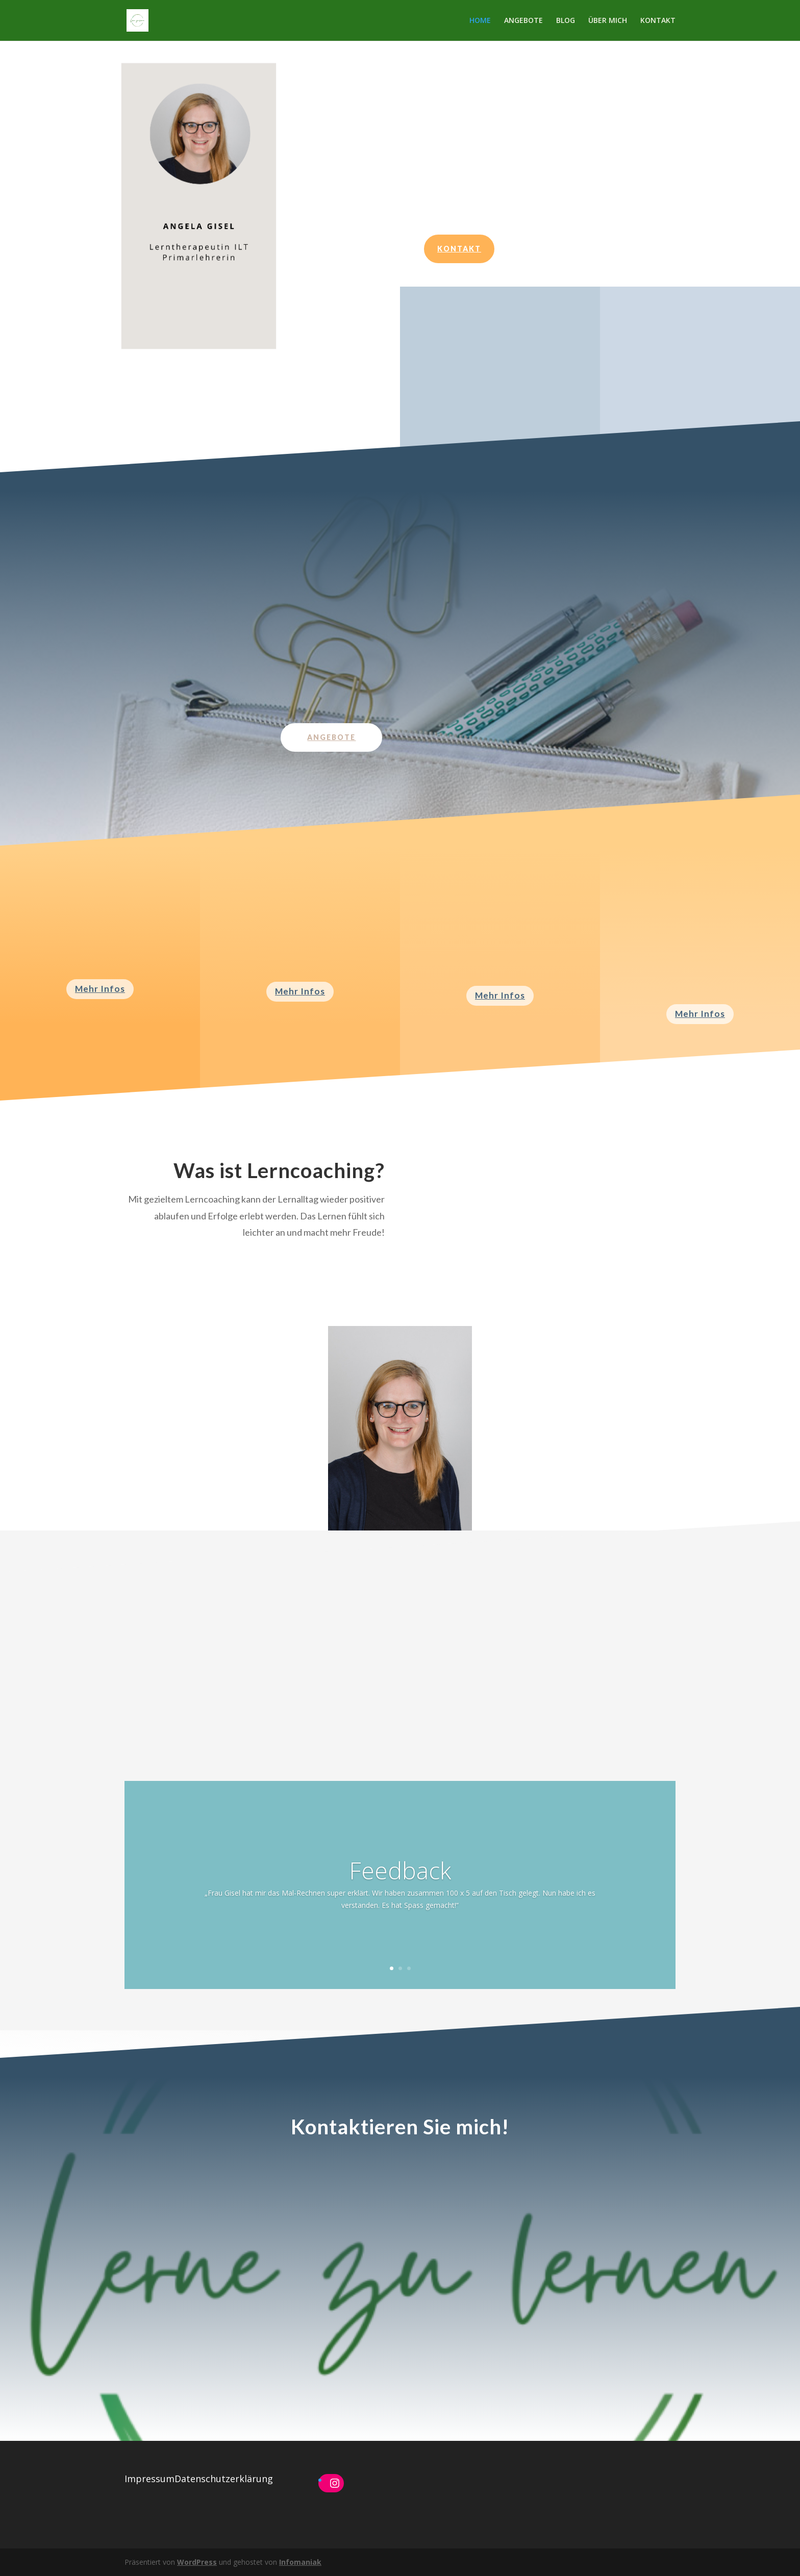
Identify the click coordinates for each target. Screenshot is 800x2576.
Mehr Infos (100, 988)
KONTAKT (658, 21)
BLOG (565, 21)
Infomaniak (300, 2562)
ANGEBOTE (523, 21)
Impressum (149, 2478)
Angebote (331, 737)
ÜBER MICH (607, 21)
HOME (480, 21)
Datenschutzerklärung (223, 2478)
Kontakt (459, 248)
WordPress (197, 2562)
